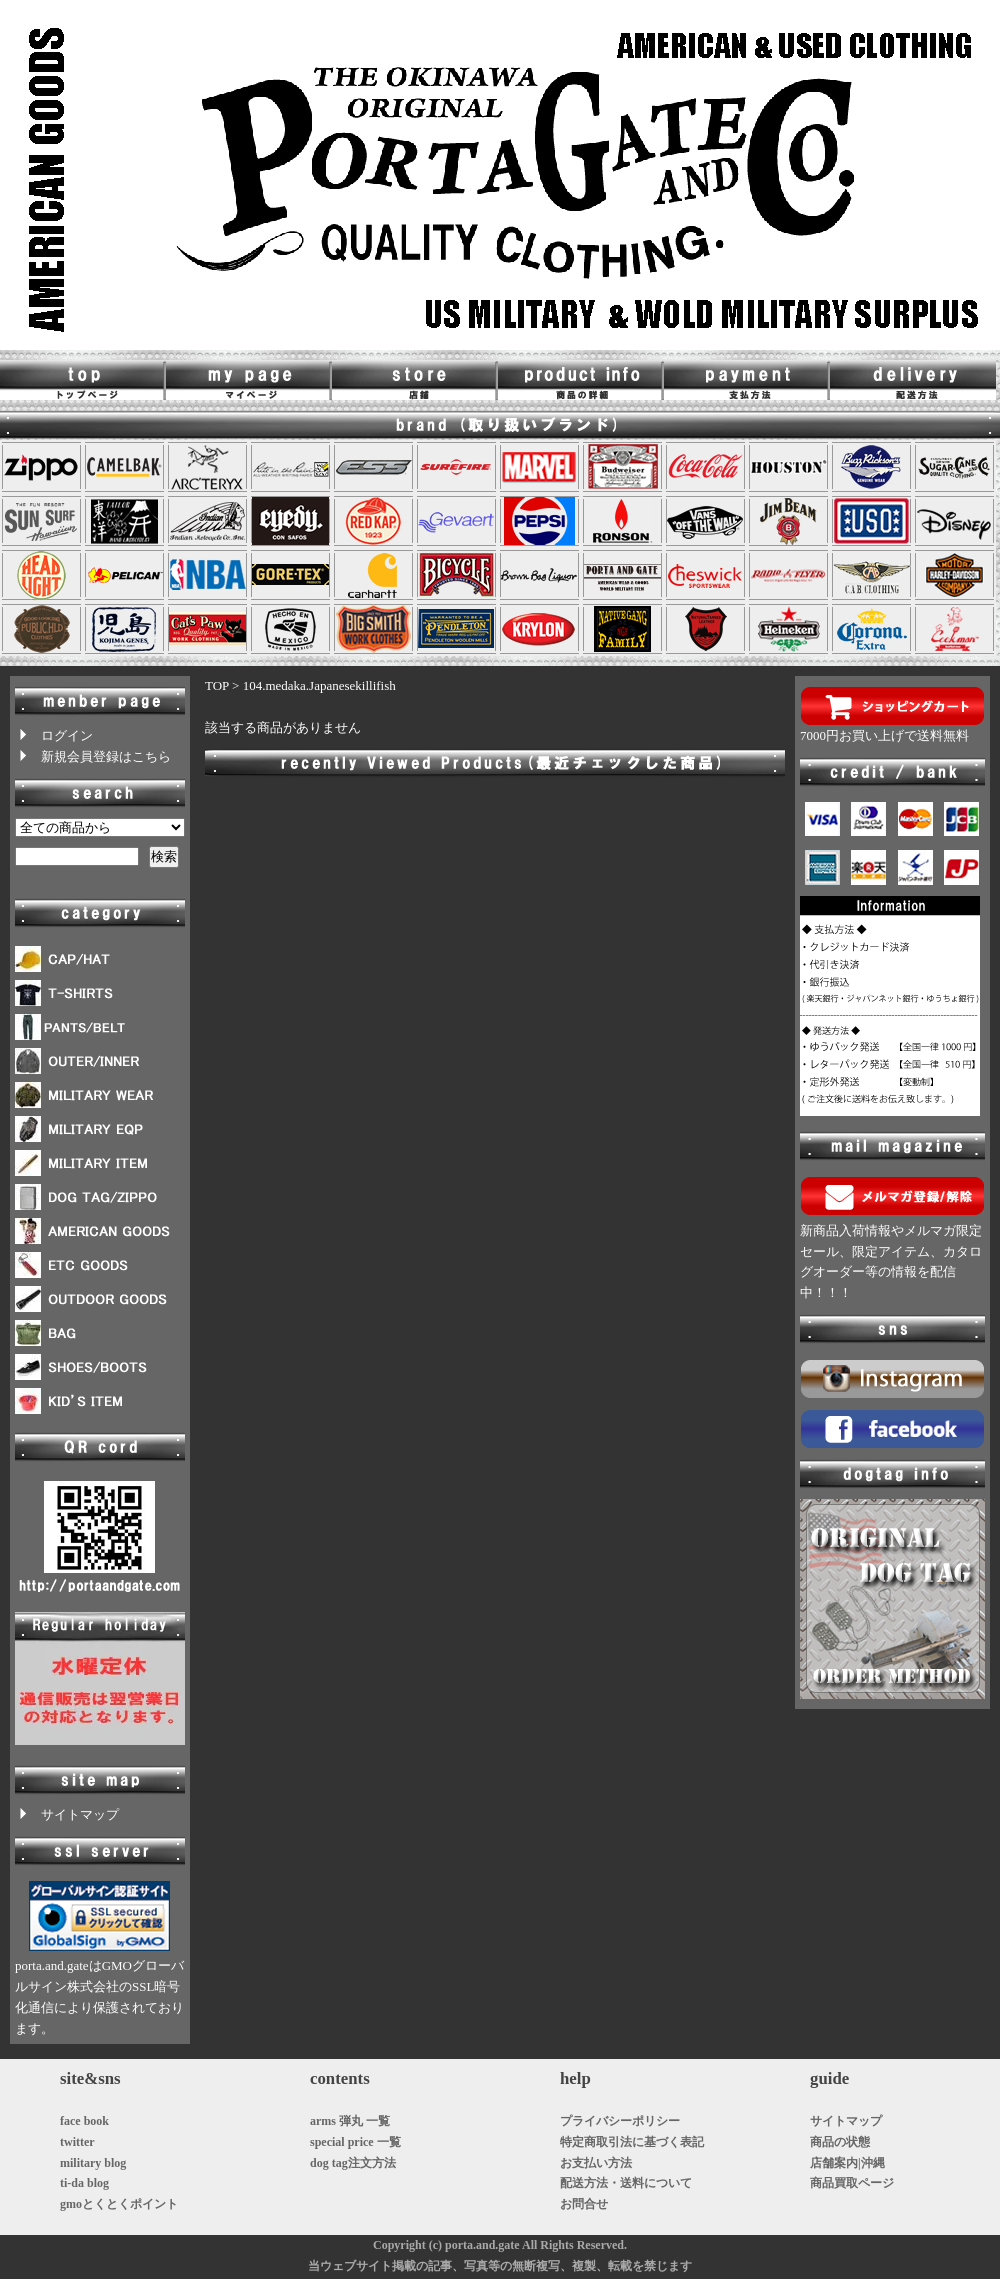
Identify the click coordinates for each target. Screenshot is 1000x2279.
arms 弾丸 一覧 (350, 2121)
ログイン (54, 735)
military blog (93, 2163)
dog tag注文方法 (353, 2163)
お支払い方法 (596, 2163)
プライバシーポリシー (620, 2121)
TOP (217, 685)
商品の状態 (840, 2142)
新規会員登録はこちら (93, 756)
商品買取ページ (852, 2183)
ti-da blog (84, 2183)
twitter (77, 2142)
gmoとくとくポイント (119, 2204)
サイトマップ (67, 1814)
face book (84, 2121)
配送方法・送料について (626, 2183)
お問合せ (584, 2204)
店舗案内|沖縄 (847, 2163)
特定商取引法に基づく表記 (632, 2142)
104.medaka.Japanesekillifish (319, 685)
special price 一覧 (355, 2142)
